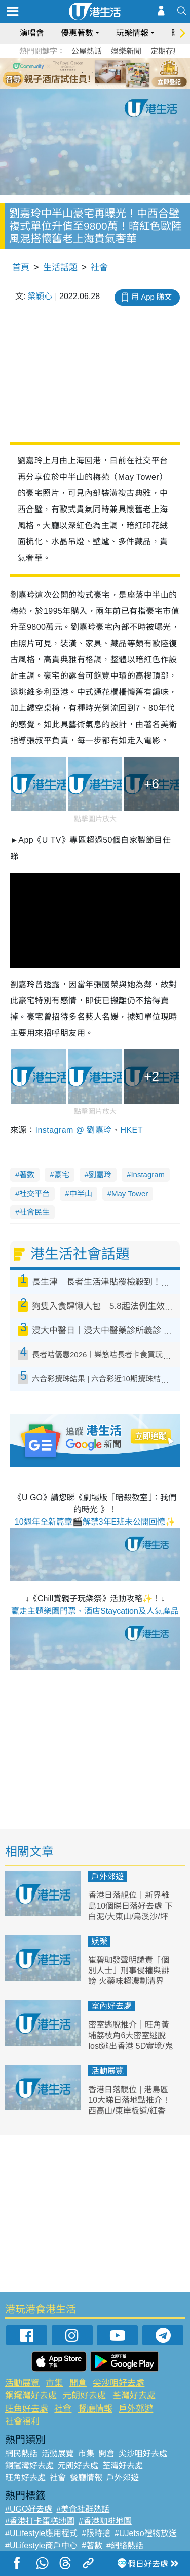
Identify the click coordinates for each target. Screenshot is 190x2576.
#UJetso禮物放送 (146, 2533)
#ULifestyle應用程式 (41, 2533)
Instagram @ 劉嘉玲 (73, 1130)
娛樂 (99, 1941)
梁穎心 (40, 296)
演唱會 (32, 33)
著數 (26, 1174)
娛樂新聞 (126, 51)
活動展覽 (107, 2070)
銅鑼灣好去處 (31, 2395)
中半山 (80, 1193)
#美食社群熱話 (82, 2509)
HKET (131, 1130)
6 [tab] (123, 73)
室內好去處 (111, 2006)
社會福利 (22, 2421)
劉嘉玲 (100, 1174)
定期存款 (165, 51)
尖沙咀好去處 (118, 2383)
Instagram (148, 1174)
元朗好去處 (84, 2395)
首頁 (20, 267)
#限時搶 (96, 2533)
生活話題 (60, 267)
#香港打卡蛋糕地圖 (39, 2521)
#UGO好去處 (28, 2509)
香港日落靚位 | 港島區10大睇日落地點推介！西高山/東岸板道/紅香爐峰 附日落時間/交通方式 (129, 2110)
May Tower (129, 1193)
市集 (54, 2383)
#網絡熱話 (124, 2545)
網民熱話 (21, 2453)
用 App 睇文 (151, 296)
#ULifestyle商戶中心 (41, 2545)
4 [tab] (103, 73)
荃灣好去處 (134, 2395)
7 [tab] (98, 85)
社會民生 (34, 1212)
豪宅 (61, 1174)
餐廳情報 (95, 2409)
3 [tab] (93, 73)
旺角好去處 (26, 2409)
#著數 (92, 2545)
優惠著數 (77, 33)
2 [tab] (83, 73)
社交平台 (34, 1193)
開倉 (78, 2383)
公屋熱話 (86, 51)
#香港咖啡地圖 (105, 2521)
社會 (99, 267)
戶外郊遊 (107, 1876)
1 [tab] (72, 73)
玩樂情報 (132, 33)
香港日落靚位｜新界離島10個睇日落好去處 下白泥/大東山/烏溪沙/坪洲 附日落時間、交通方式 (130, 1916)
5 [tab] (113, 73)
